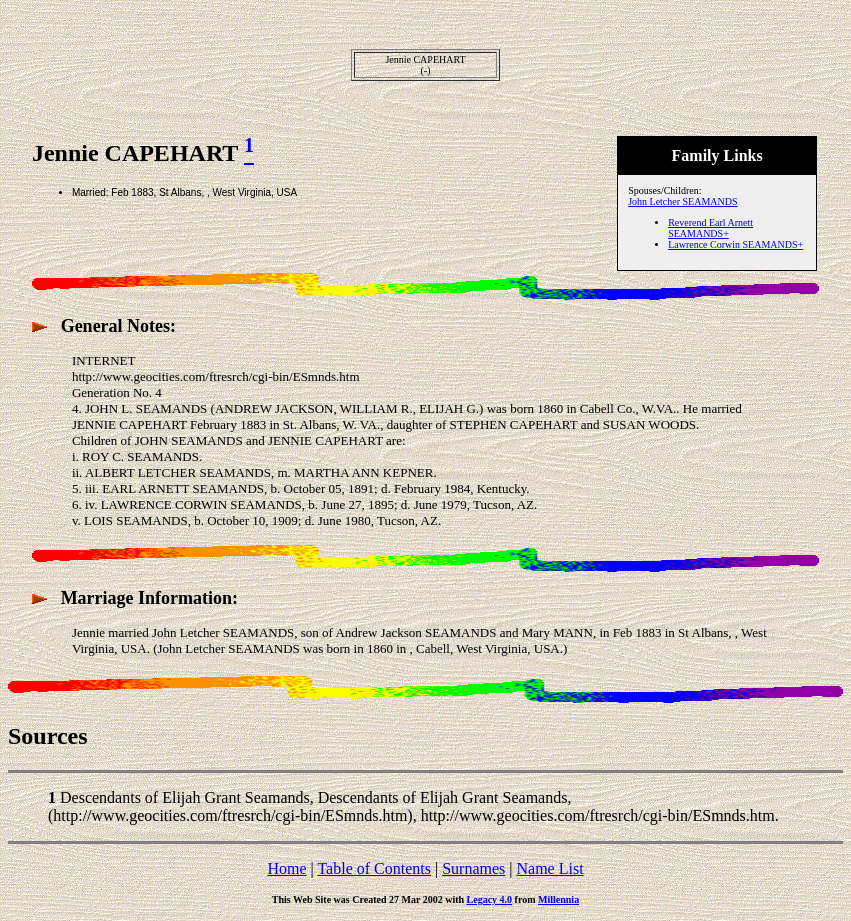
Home (286, 868)
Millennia (558, 899)
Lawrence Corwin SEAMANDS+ (735, 244)
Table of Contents (374, 868)
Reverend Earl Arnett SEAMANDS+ (710, 228)
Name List (549, 868)
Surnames (473, 868)
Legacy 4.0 (490, 899)
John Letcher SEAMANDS (682, 201)
